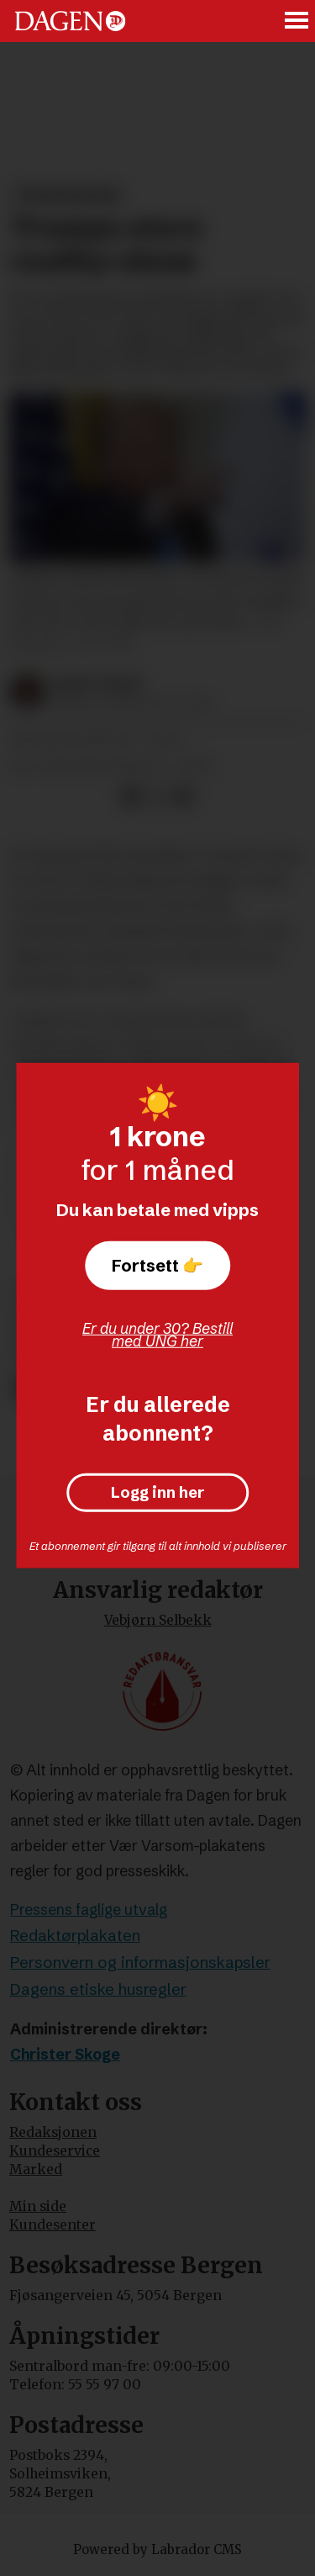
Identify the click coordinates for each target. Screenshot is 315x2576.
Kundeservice (54, 2151)
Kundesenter (52, 2225)
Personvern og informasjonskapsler (140, 1962)
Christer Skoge (65, 2054)
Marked (35, 2169)
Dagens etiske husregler (98, 1989)
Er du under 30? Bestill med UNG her (157, 1335)
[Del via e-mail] (183, 796)
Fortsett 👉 (157, 1265)
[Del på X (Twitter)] (156, 796)
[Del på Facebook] (130, 796)
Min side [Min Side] (37, 2206)
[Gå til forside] (70, 20)
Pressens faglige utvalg (88, 1910)
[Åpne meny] (297, 21)
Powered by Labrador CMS (157, 2549)
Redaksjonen (53, 2132)
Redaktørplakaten (75, 1935)
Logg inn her (157, 1492)
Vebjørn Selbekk (158, 1620)
